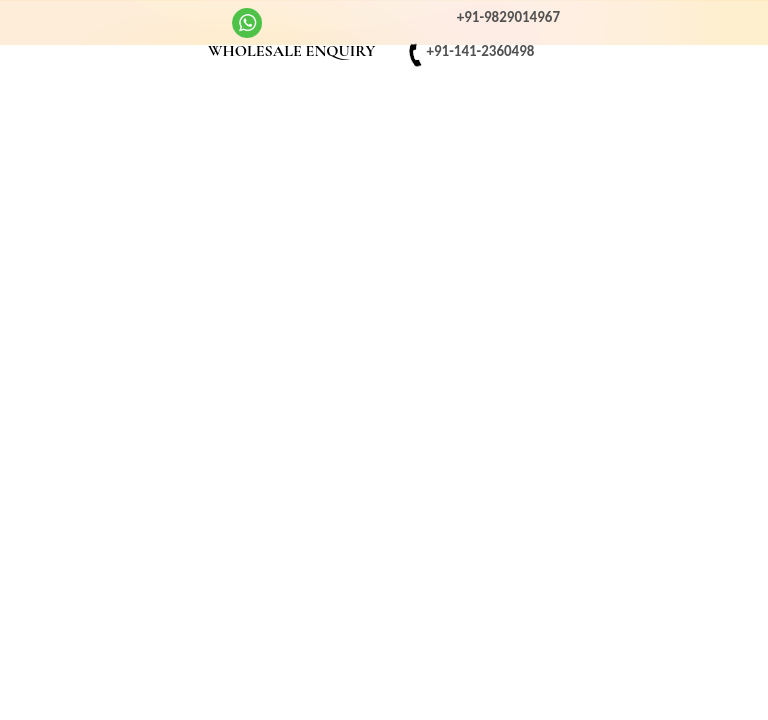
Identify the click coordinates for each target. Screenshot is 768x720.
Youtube (137, 20)
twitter (175, 20)
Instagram (98, 20)
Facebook (60, 20)
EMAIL (175, 53)
